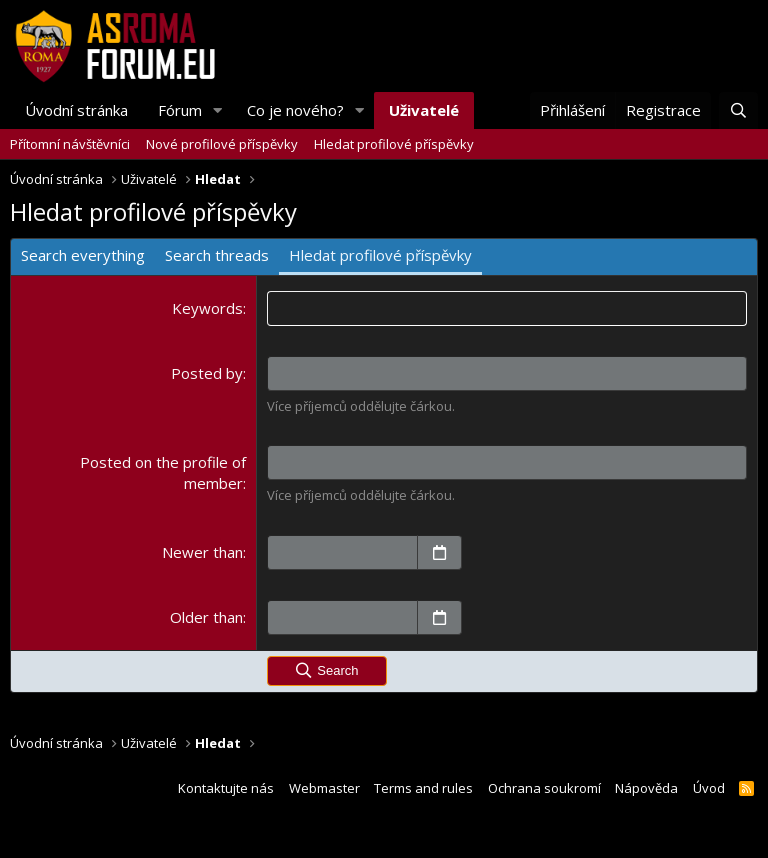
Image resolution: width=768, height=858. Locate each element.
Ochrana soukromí (544, 788)
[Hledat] (738, 110)
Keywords (207, 308)
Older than (206, 617)
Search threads (217, 255)
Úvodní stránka (76, 110)
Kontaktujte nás (226, 788)
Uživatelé (424, 110)
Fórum (180, 110)
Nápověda (646, 788)
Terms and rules (423, 788)
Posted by (207, 373)
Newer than (202, 552)
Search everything (83, 255)
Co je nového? (295, 110)
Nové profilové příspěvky (222, 144)
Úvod (709, 788)
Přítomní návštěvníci (70, 144)
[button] (218, 110)
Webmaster (324, 788)
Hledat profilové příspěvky (394, 144)
